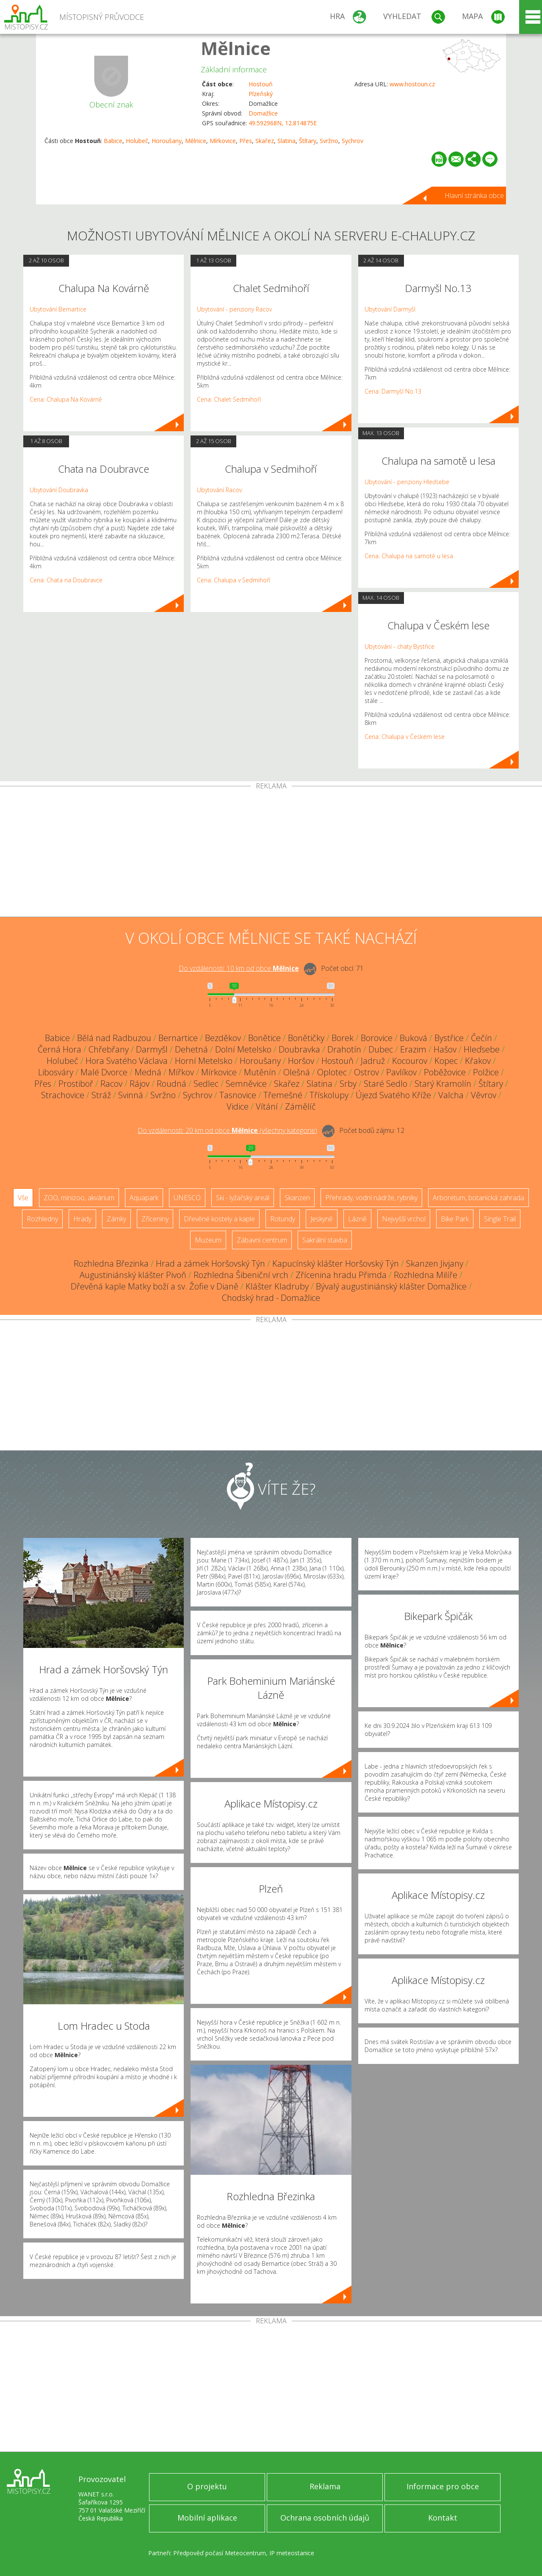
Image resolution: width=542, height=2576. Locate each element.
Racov (111, 1083)
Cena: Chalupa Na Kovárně (66, 399)
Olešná (296, 1072)
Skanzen (297, 1197)
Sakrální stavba (324, 1240)
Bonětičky (306, 1038)
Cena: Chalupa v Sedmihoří (233, 580)
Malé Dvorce (103, 1072)
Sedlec (206, 1083)
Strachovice (62, 1095)
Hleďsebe (482, 1049)
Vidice (238, 1106)
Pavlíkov (401, 1072)
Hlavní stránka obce (474, 195)
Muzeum (208, 1240)
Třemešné (282, 1095)
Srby (348, 1083)
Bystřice (449, 1038)
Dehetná (191, 1049)
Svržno (329, 141)
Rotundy (282, 1218)
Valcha (451, 1095)
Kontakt (442, 2518)
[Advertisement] (271, 853)
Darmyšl (152, 1049)
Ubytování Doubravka (59, 490)
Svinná (130, 1095)
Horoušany (167, 141)
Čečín (481, 1038)
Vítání (267, 1106)
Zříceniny (155, 1218)
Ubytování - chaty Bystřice (399, 646)
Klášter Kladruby (277, 1286)
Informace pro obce (442, 2486)
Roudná (171, 1083)
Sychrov (352, 141)
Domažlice (263, 113)
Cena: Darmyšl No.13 (393, 391)
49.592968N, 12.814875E (283, 123)
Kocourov (409, 1060)
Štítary (307, 141)
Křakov (478, 1060)
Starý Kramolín (443, 1083)
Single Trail (500, 1218)
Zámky (116, 1218)
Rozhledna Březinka (111, 1263)
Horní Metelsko (203, 1060)
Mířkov (181, 1072)
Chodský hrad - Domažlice (271, 1297)
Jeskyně (321, 1218)
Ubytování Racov (219, 490)
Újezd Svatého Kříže (393, 1095)
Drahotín (344, 1049)
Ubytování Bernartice (58, 309)
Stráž (101, 1095)
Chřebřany (108, 1049)
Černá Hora (59, 1049)
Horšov (301, 1060)
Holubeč (137, 141)
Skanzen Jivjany (434, 1263)
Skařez (264, 141)
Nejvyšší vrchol (404, 1218)
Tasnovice (237, 1095)
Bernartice (178, 1038)
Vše (23, 1197)
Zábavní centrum (262, 1240)
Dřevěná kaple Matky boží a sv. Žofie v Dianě (154, 1286)
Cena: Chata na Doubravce (66, 580)
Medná (148, 1072)
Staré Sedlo (385, 1083)
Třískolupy (329, 1095)
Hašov (445, 1049)
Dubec (380, 1049)
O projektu (207, 2486)
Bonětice (264, 1038)
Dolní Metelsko (243, 1049)
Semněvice (246, 1083)
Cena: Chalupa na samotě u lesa (409, 556)
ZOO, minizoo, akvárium (79, 1197)
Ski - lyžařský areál (242, 1197)
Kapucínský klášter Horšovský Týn (335, 1263)
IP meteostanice (291, 2553)
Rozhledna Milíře (425, 1275)
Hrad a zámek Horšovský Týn (210, 1263)
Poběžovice (445, 1072)
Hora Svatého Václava (127, 1060)
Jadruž (373, 1060)
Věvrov (483, 1095)
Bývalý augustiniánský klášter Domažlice (391, 1286)
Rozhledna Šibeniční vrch (241, 1275)
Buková (413, 1038)
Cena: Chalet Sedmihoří (229, 399)
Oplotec (332, 1072)
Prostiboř (75, 1083)
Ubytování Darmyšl (390, 309)
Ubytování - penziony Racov (234, 309)
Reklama (325, 2486)
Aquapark (144, 1197)
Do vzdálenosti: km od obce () (227, 1130)
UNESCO (187, 1197)
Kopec (446, 1060)
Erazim (413, 1049)
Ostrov (366, 1072)
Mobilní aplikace (207, 2518)
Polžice (486, 1072)
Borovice (377, 1038)
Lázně (357, 1218)
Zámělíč (300, 1106)
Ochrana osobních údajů (324, 2518)
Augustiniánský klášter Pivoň (133, 1275)
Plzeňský (261, 94)
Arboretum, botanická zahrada (478, 1197)
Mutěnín (260, 1072)
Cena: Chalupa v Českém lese (405, 737)
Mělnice (236, 48)
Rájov (139, 1083)
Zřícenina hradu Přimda (341, 1275)
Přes (245, 141)
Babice (113, 141)
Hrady (82, 1218)
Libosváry (55, 1072)
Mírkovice (223, 141)
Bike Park (455, 1218)
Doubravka (299, 1049)
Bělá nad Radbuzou (114, 1038)
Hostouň (261, 84)
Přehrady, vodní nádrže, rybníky (371, 1197)
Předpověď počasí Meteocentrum (219, 2553)
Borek (343, 1038)
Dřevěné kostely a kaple (219, 1218)
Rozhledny (42, 1218)
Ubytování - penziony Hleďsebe (407, 482)
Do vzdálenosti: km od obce (239, 968)
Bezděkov (223, 1038)
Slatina (286, 141)
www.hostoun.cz (412, 84)
